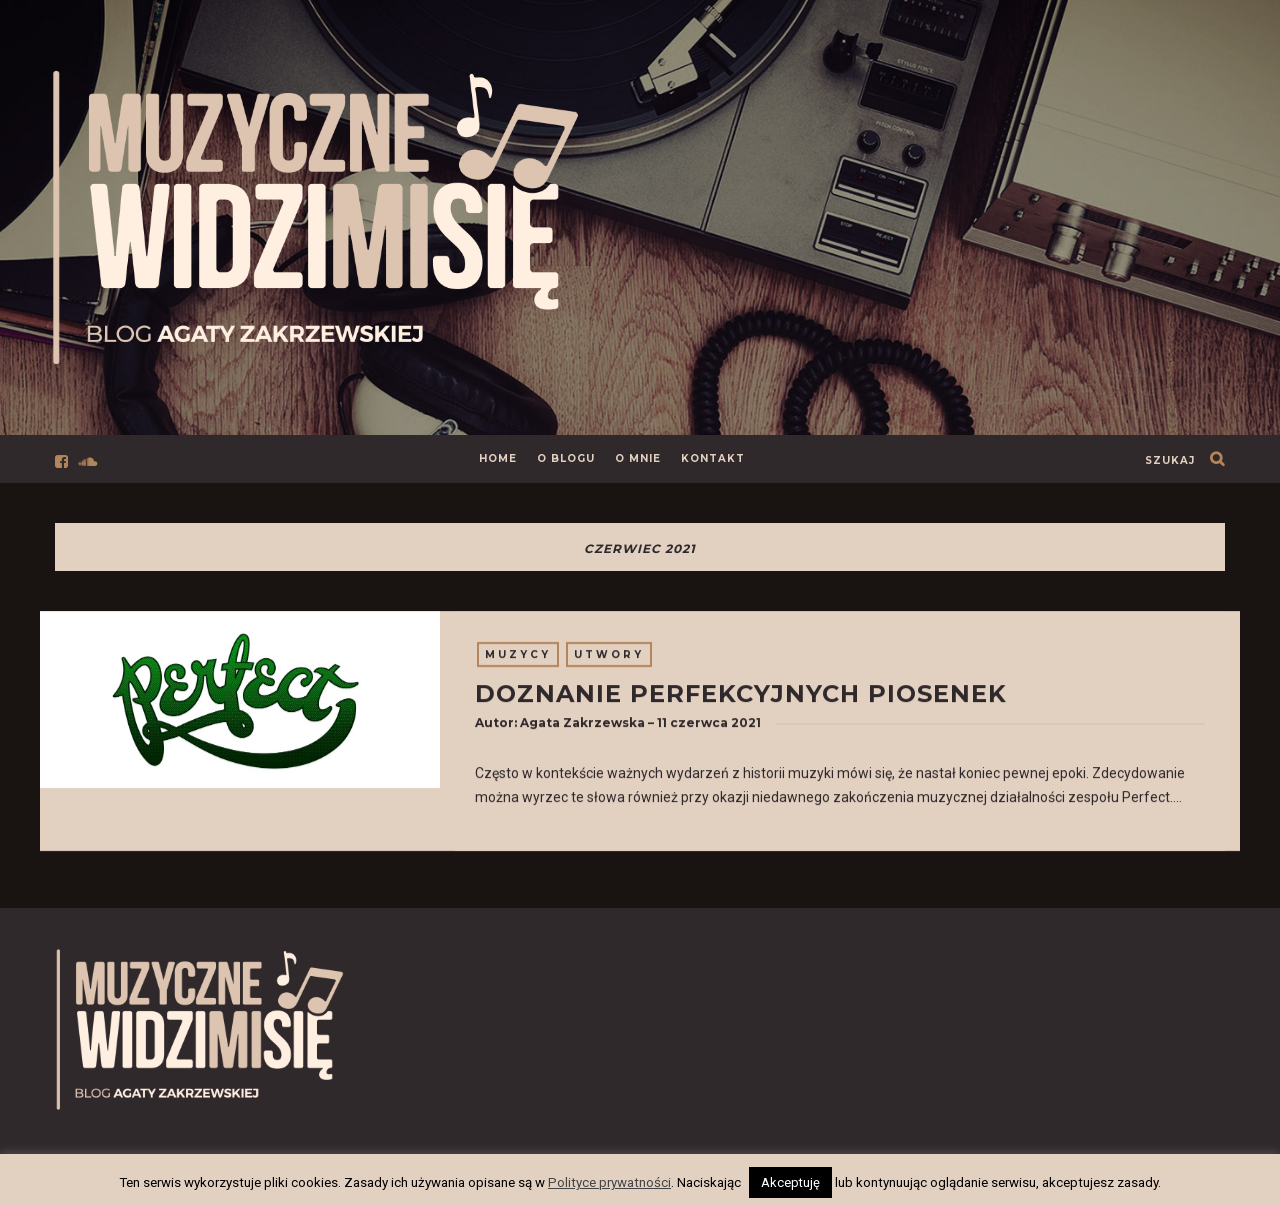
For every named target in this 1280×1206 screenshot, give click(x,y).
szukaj (1170, 460)
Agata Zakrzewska (582, 726)
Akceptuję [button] (790, 1182)
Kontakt (713, 458)
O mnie (638, 458)
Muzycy (518, 658)
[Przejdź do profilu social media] (65, 459)
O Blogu (566, 458)
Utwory (609, 658)
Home (498, 458)
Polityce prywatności (609, 1182)
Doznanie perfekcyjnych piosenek (741, 697)
